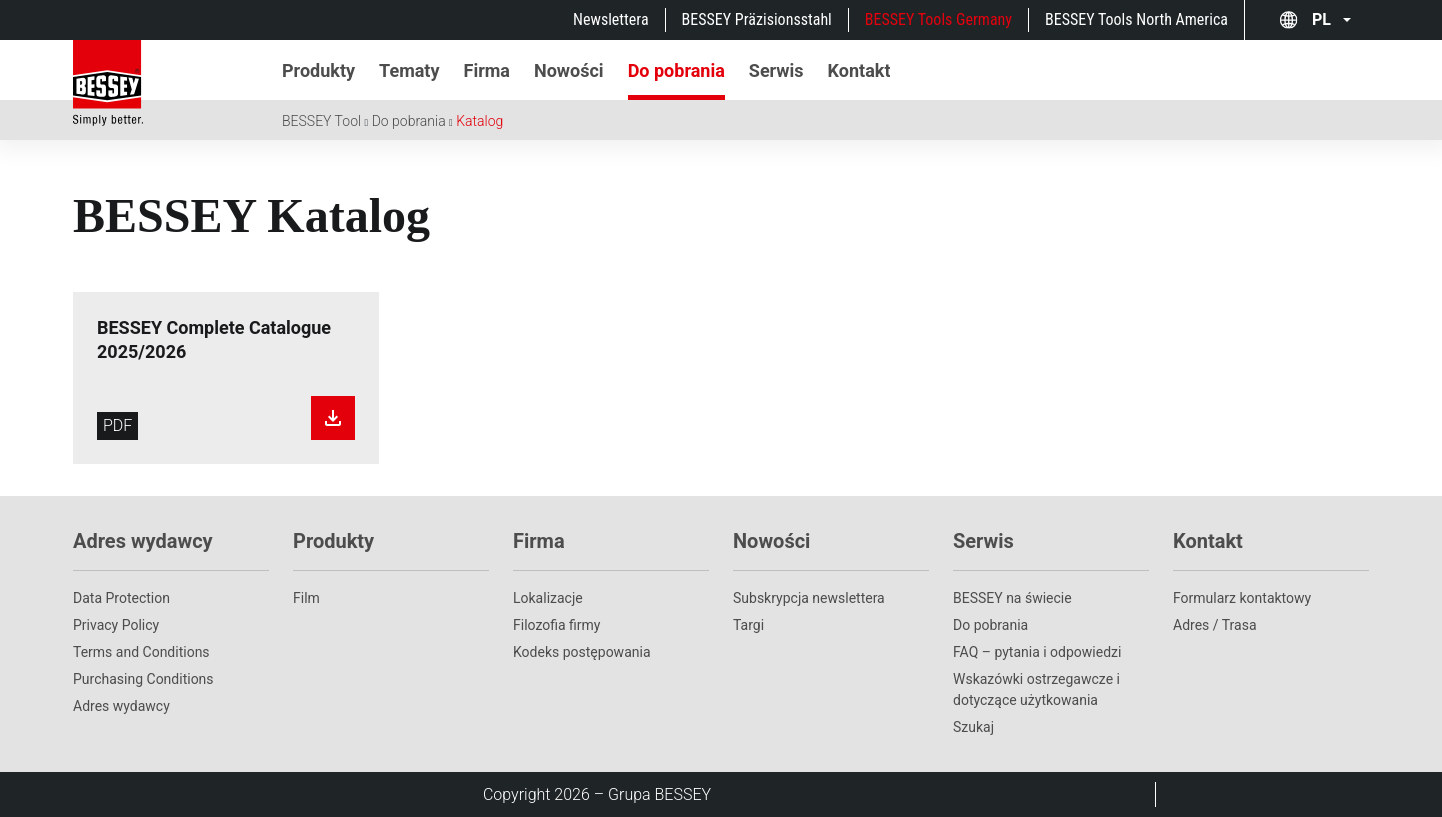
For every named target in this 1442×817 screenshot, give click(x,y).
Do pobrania (409, 121)
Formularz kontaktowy (1242, 598)
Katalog (479, 121)
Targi (748, 625)
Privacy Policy (116, 625)
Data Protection (121, 598)
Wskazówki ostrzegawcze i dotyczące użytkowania (1036, 689)
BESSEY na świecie (1012, 598)
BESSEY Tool (321, 121)
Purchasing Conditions (143, 679)
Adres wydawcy (121, 706)
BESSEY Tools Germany (938, 19)
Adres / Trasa (1215, 625)
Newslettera (610, 19)
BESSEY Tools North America (1136, 19)
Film (306, 598)
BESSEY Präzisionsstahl (757, 19)
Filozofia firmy (557, 625)
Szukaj (973, 727)
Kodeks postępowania (582, 652)
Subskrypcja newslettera (809, 598)
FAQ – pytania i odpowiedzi (1037, 652)
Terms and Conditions (141, 652)
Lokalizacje (548, 598)
